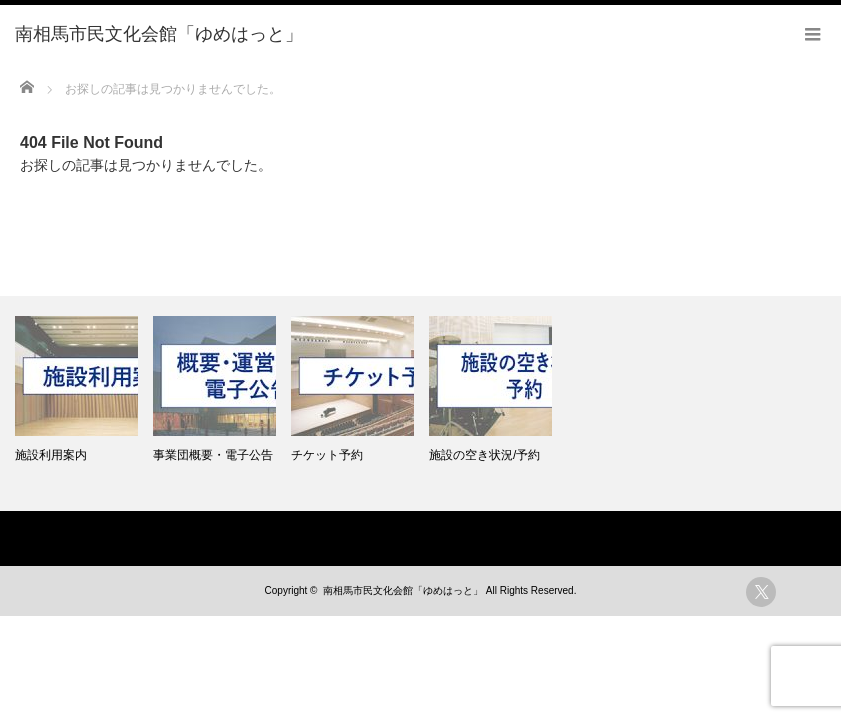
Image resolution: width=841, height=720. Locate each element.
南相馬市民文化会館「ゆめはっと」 (403, 590)
